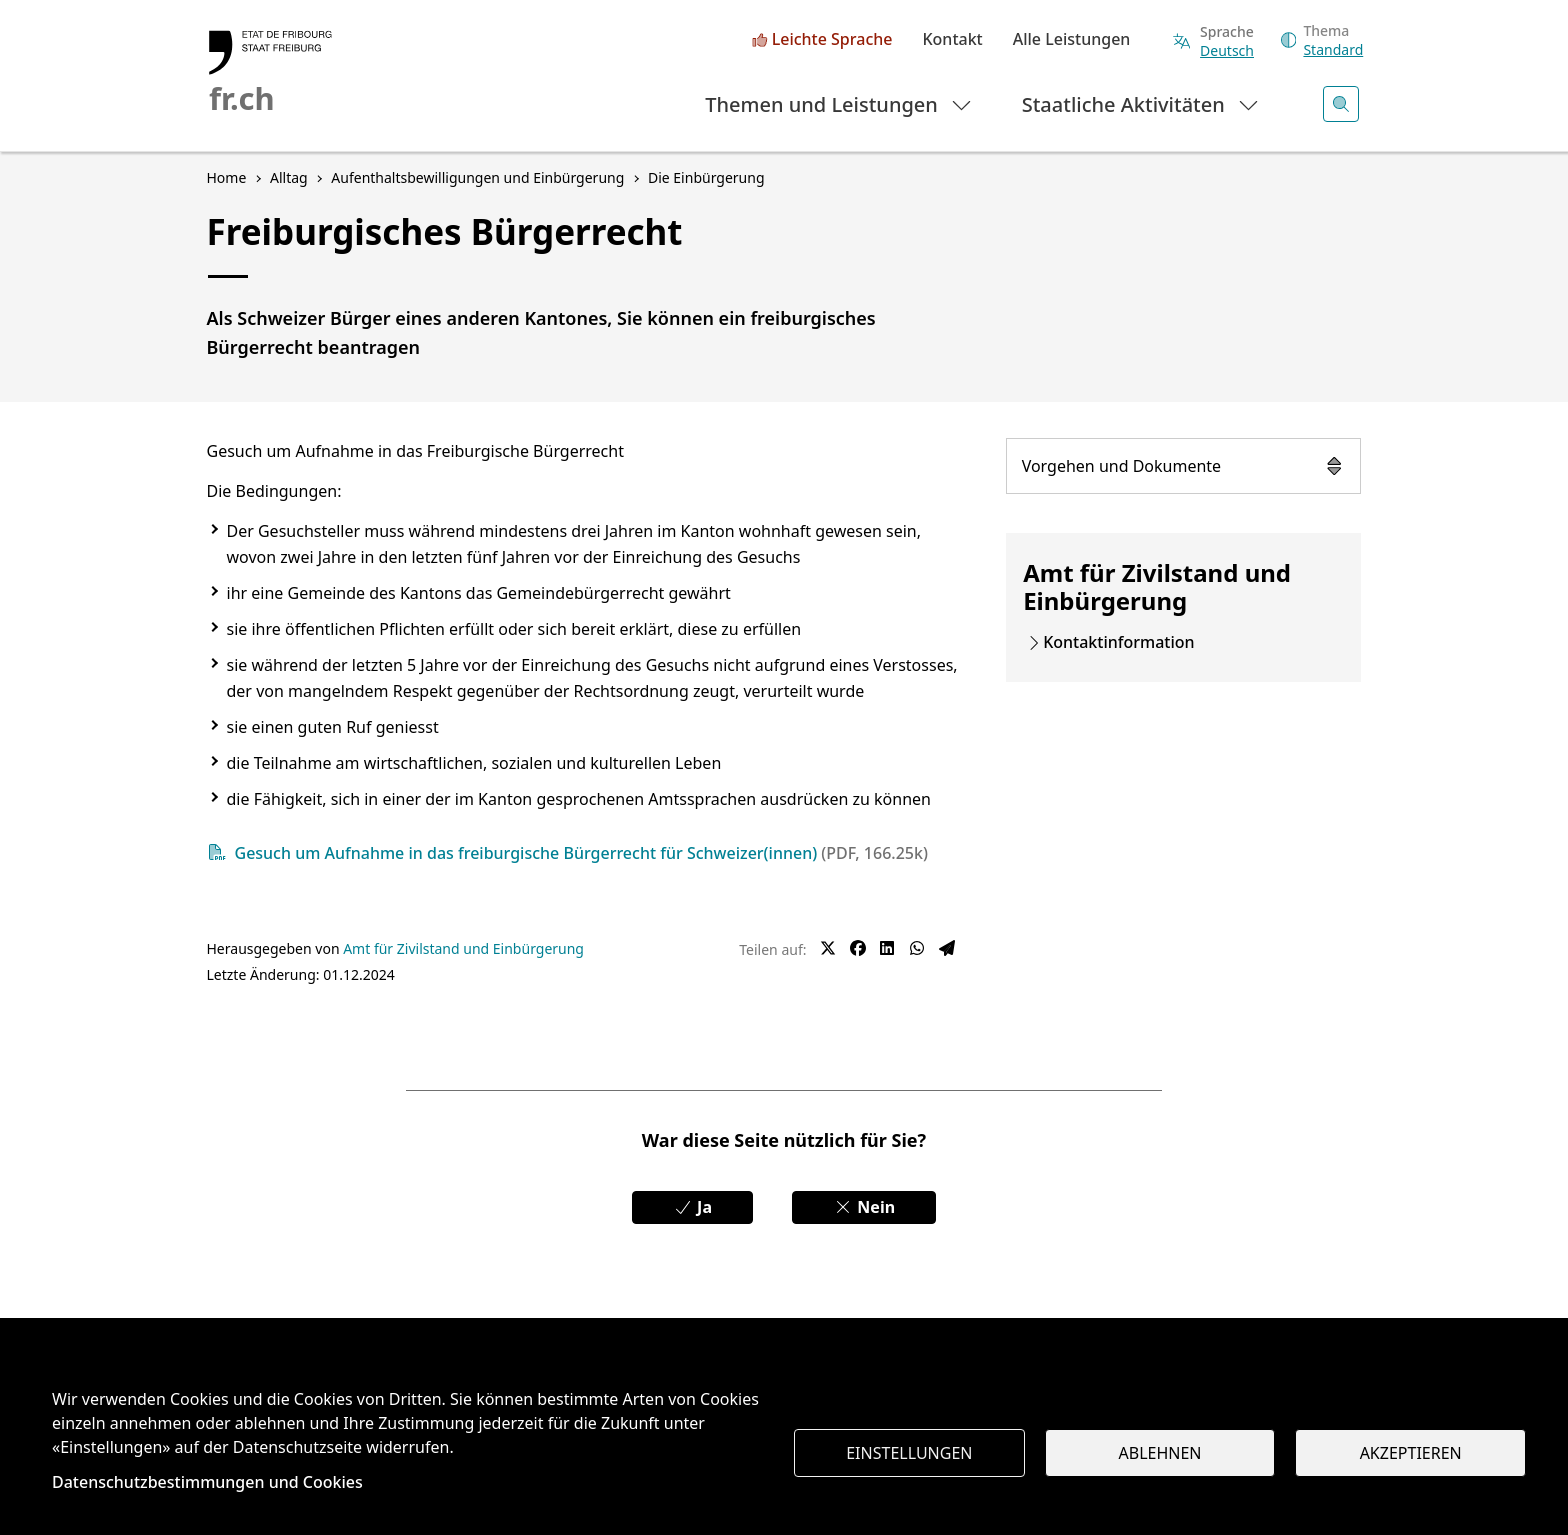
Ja (692, 1207)
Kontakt (952, 40)
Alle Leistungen (1072, 40)
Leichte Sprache (832, 40)
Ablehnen (1160, 1453)
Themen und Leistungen (839, 103)
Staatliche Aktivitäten (1141, 103)
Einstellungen (909, 1453)
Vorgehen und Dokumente (1184, 466)
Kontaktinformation (1118, 642)
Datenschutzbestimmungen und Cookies (207, 1482)
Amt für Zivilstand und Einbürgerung (463, 948)
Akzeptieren (1411, 1453)
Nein (864, 1207)
